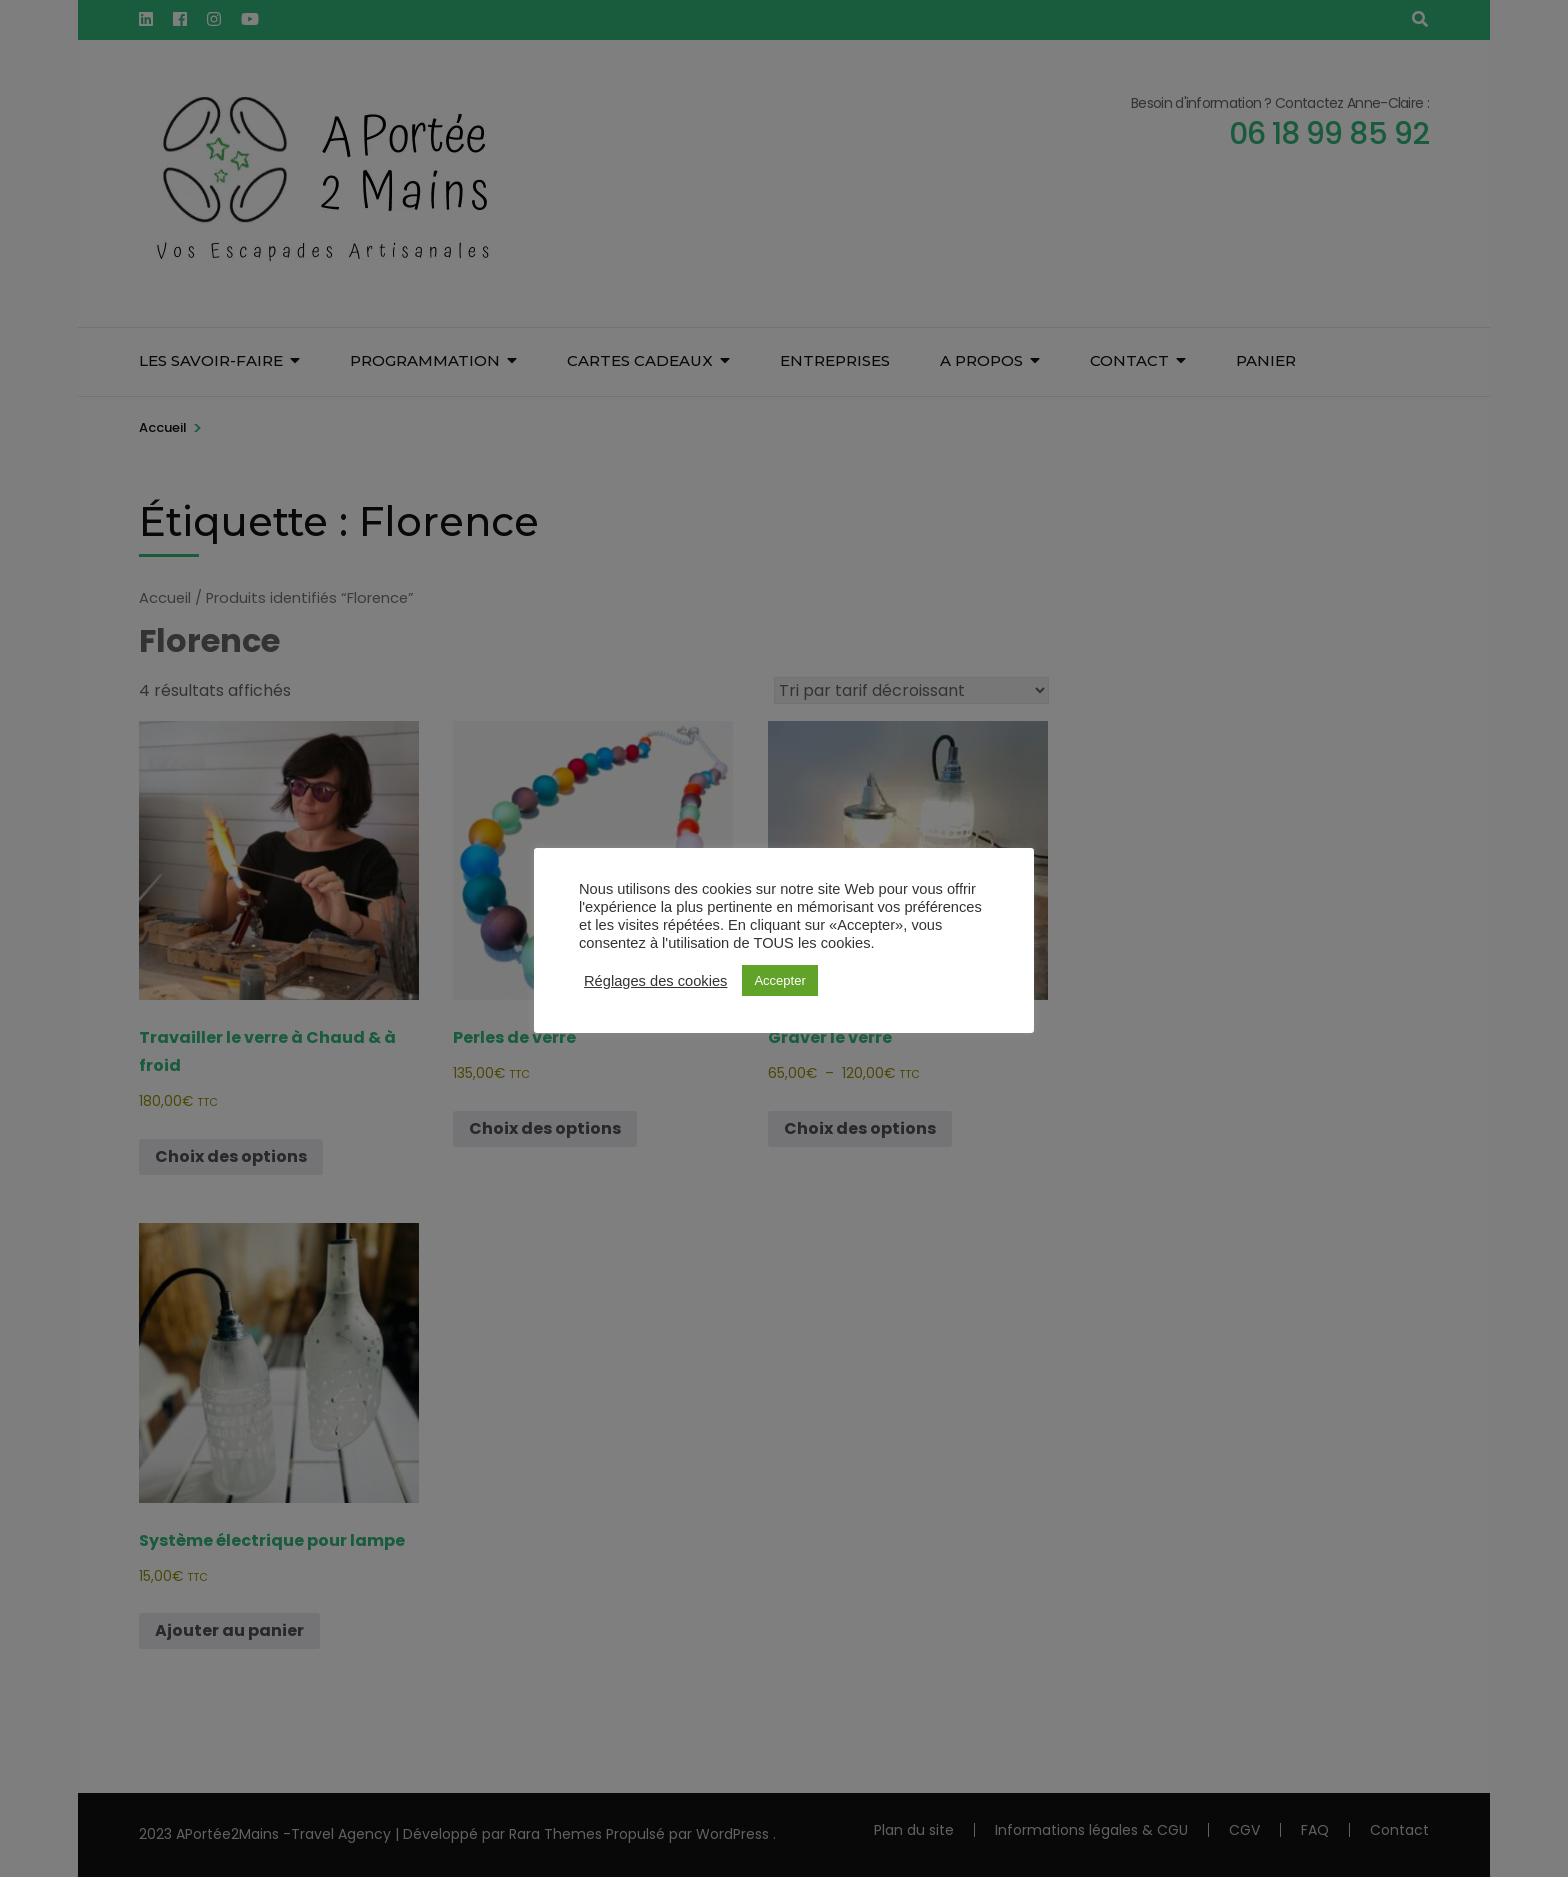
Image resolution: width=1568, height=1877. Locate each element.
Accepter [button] (779, 980)
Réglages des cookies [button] (655, 981)
